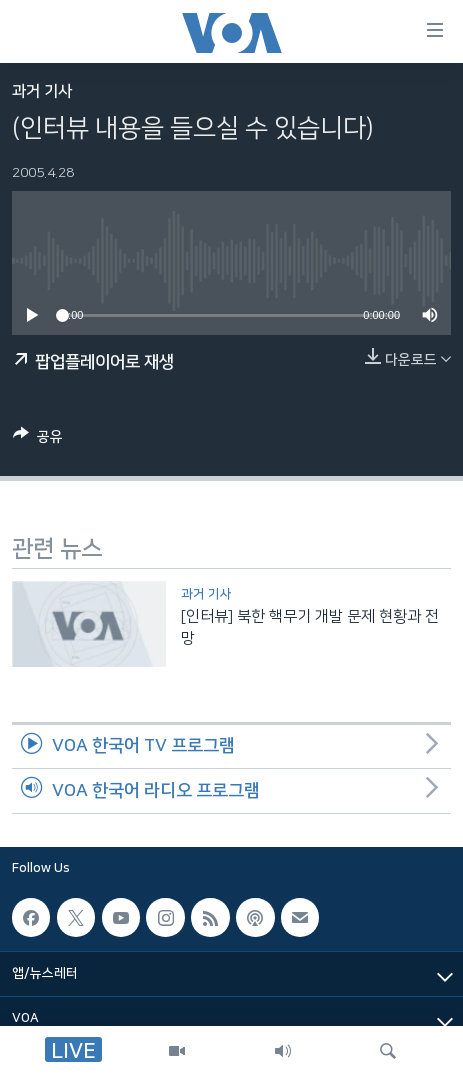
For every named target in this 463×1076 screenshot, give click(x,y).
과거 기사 (42, 91)
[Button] (38, 440)
